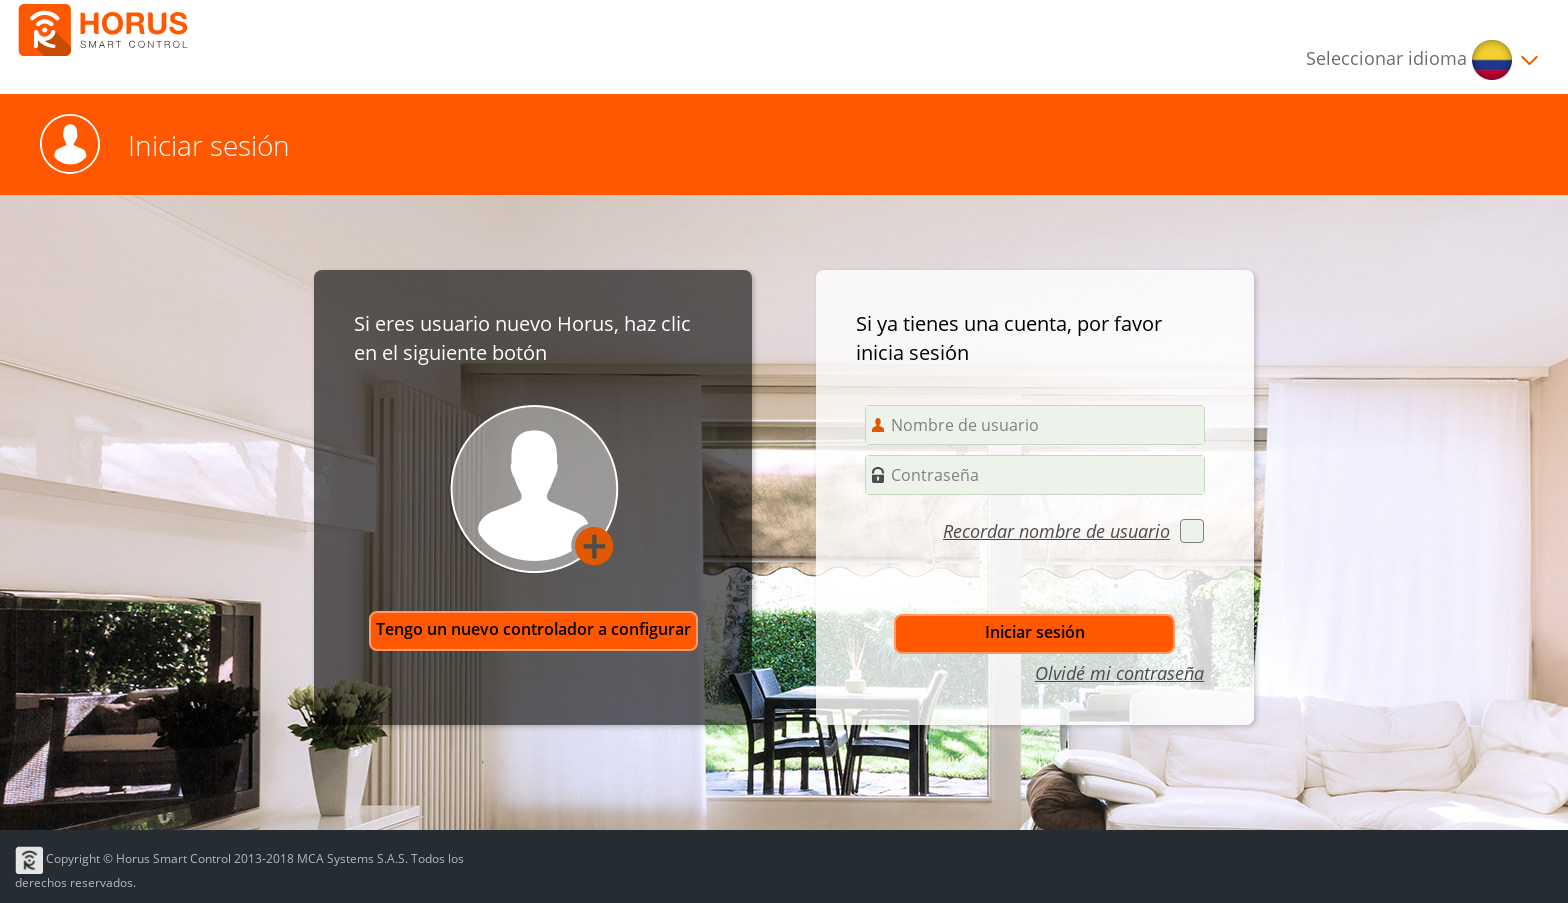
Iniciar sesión (1035, 632)
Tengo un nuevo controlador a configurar (533, 629)
